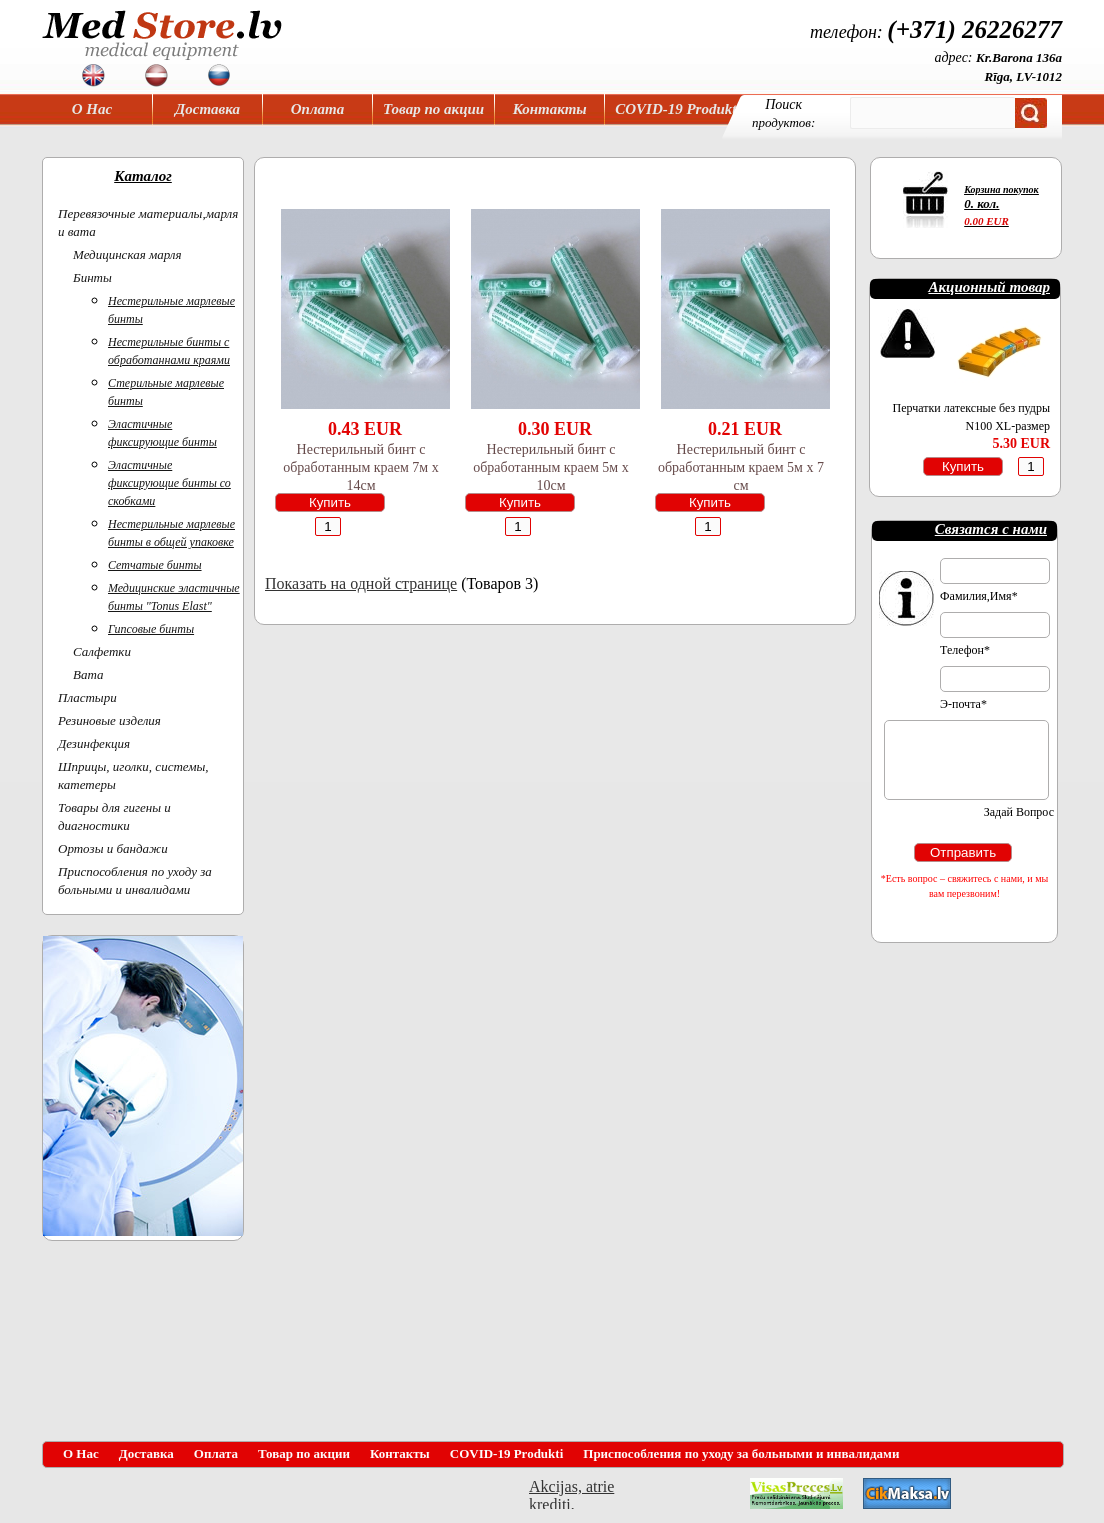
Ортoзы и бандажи (113, 848)
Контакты (550, 109)
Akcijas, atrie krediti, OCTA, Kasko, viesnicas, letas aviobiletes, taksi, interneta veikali (571, 1493)
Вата (88, 674)
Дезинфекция (94, 743)
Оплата (318, 109)
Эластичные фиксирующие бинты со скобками (169, 483)
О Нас (92, 109)
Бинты (92, 277)
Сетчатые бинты (155, 565)
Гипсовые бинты (151, 629)
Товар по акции (433, 109)
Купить (330, 502)
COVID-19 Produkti (677, 109)
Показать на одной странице (361, 583)
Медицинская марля (127, 254)
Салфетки (102, 651)
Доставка (207, 109)
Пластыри (87, 697)
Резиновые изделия (109, 720)
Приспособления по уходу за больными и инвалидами (741, 1453)
